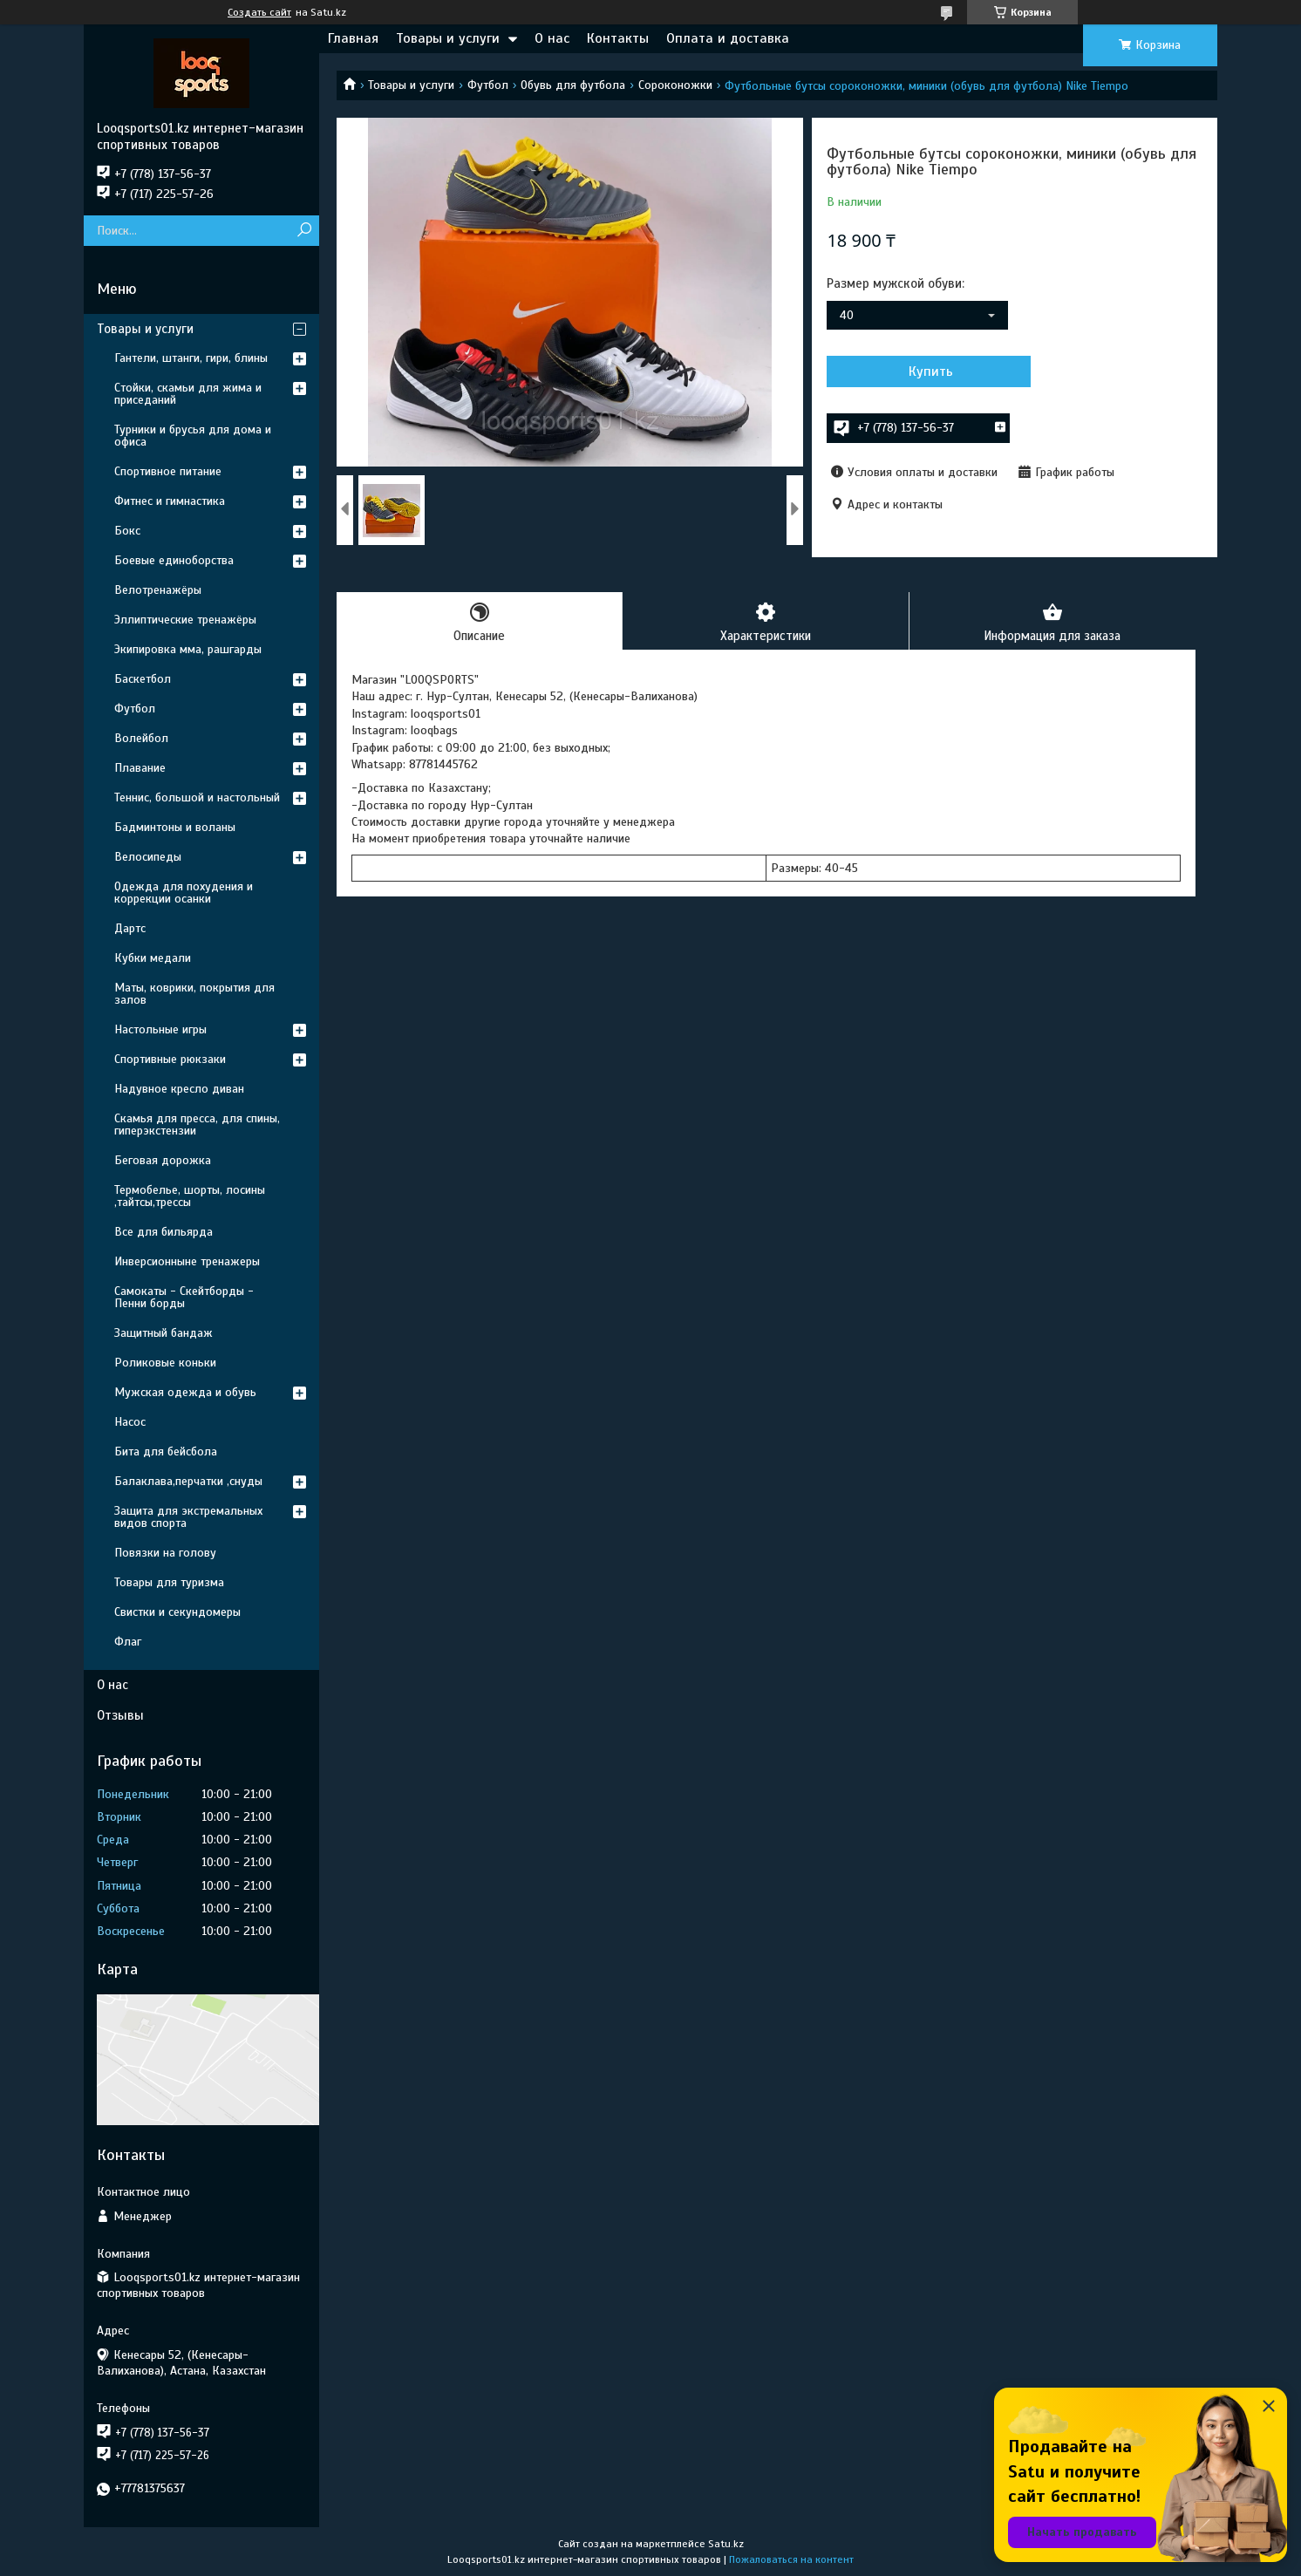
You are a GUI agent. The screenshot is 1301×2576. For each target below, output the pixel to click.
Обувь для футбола (573, 85)
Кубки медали (152, 958)
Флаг (127, 1641)
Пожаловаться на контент (791, 2559)
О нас (552, 38)
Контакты (618, 38)
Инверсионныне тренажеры (187, 1261)
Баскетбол (142, 678)
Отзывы (120, 1715)
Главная (353, 38)
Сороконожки (675, 85)
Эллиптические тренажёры (185, 619)
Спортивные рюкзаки (170, 1059)
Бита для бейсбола (165, 1451)
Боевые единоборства (174, 560)
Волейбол (141, 738)
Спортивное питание (167, 471)
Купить (920, 371)
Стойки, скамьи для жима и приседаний (188, 393)
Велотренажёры (157, 590)
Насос (130, 1421)
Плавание (140, 767)
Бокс (127, 530)
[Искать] (304, 230)
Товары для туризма (169, 1582)
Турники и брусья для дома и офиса (192, 435)
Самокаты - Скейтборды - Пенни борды (184, 1297)
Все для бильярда (163, 1231)
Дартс (130, 928)
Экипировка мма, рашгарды (188, 649)
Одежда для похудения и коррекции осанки (183, 892)
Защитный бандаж (163, 1332)
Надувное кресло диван (179, 1088)
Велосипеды (147, 856)
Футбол (487, 85)
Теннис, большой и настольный (197, 797)
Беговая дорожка (162, 1160)
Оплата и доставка (727, 38)
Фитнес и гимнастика (169, 501)
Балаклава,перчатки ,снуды (188, 1481)
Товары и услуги (448, 38)
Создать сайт (259, 12)
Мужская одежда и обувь (185, 1392)
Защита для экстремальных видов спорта (188, 1516)
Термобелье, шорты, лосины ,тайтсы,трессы (189, 1196)
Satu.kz (726, 2544)
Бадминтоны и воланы (174, 827)
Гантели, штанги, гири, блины (191, 358)
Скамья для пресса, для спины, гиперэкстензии (197, 1124)
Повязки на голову (165, 1552)
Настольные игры (160, 1029)
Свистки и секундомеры (177, 1612)
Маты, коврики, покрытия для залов (194, 993)
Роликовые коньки (165, 1362)
